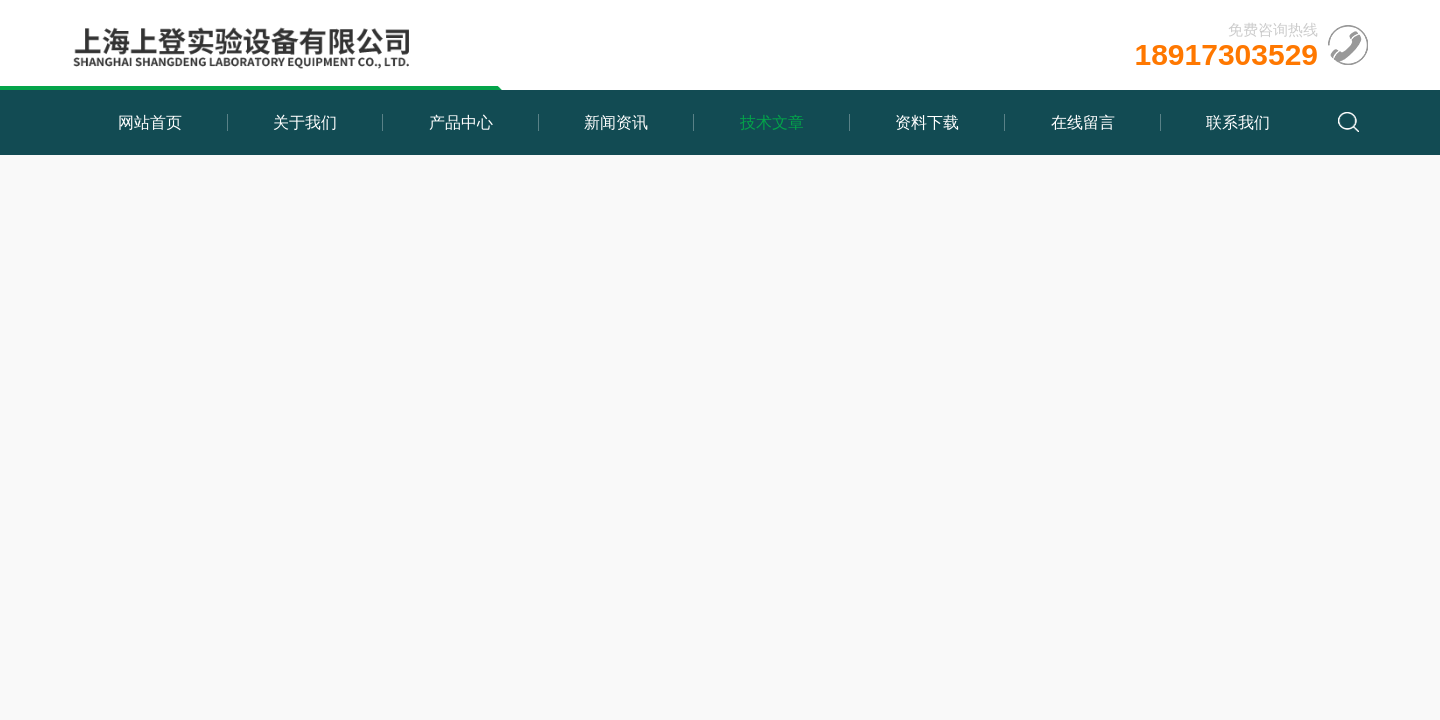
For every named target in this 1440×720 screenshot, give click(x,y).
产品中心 (461, 122)
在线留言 (1083, 122)
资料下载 (927, 122)
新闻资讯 (616, 122)
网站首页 (150, 122)
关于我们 (305, 122)
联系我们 (1238, 122)
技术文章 (772, 122)
